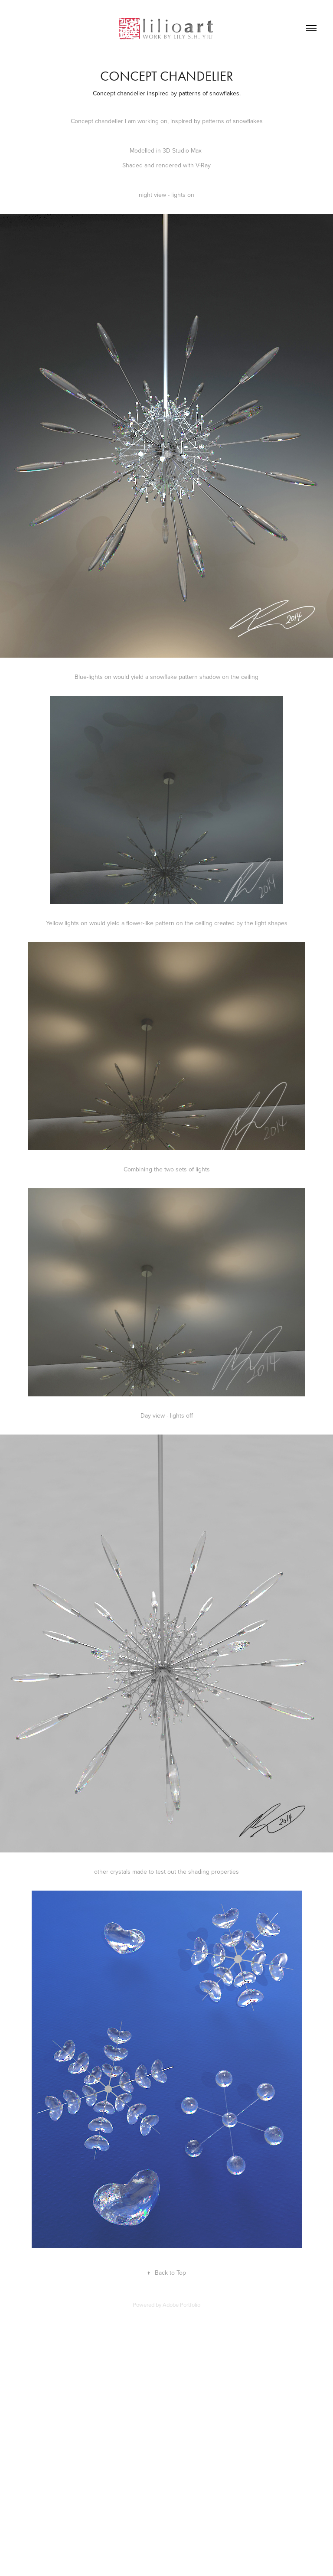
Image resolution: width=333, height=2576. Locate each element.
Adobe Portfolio (181, 2305)
